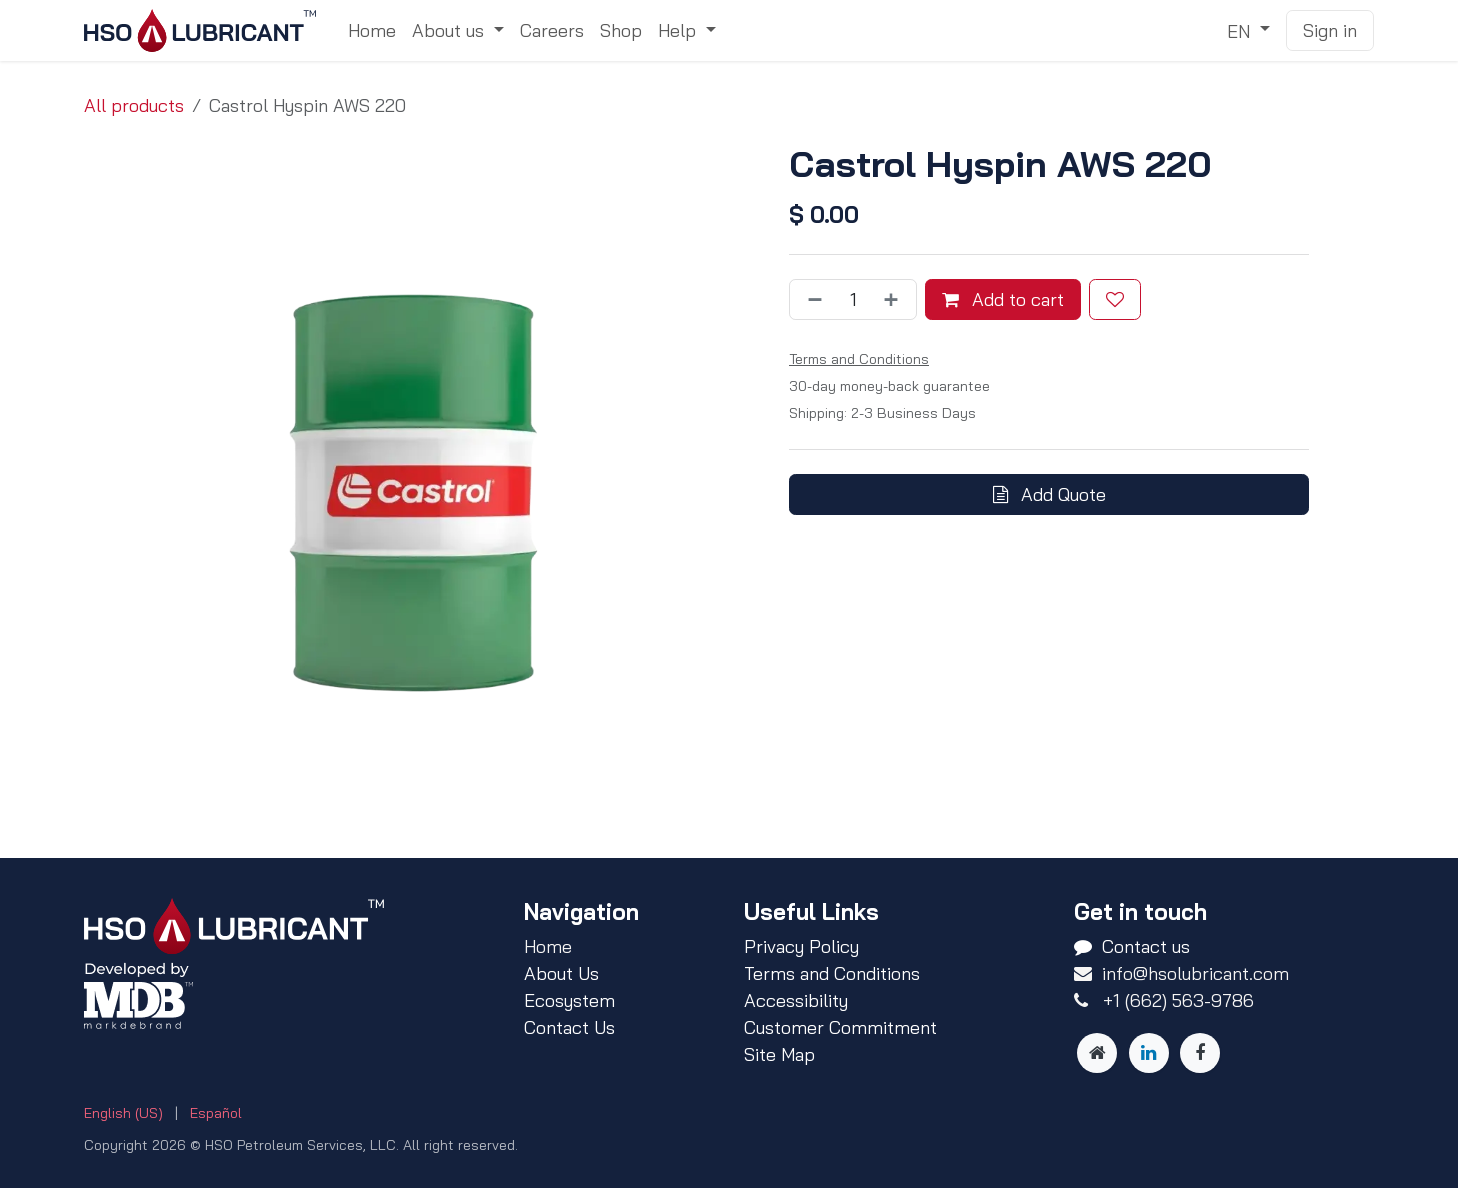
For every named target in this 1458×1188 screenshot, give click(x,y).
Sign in (1330, 30)
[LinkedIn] (1149, 1053)
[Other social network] (1097, 1053)
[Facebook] (1200, 1053)
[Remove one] (811, 299)
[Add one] (895, 299)
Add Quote (1049, 494)
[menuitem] (372, 30)
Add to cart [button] (1003, 299)
